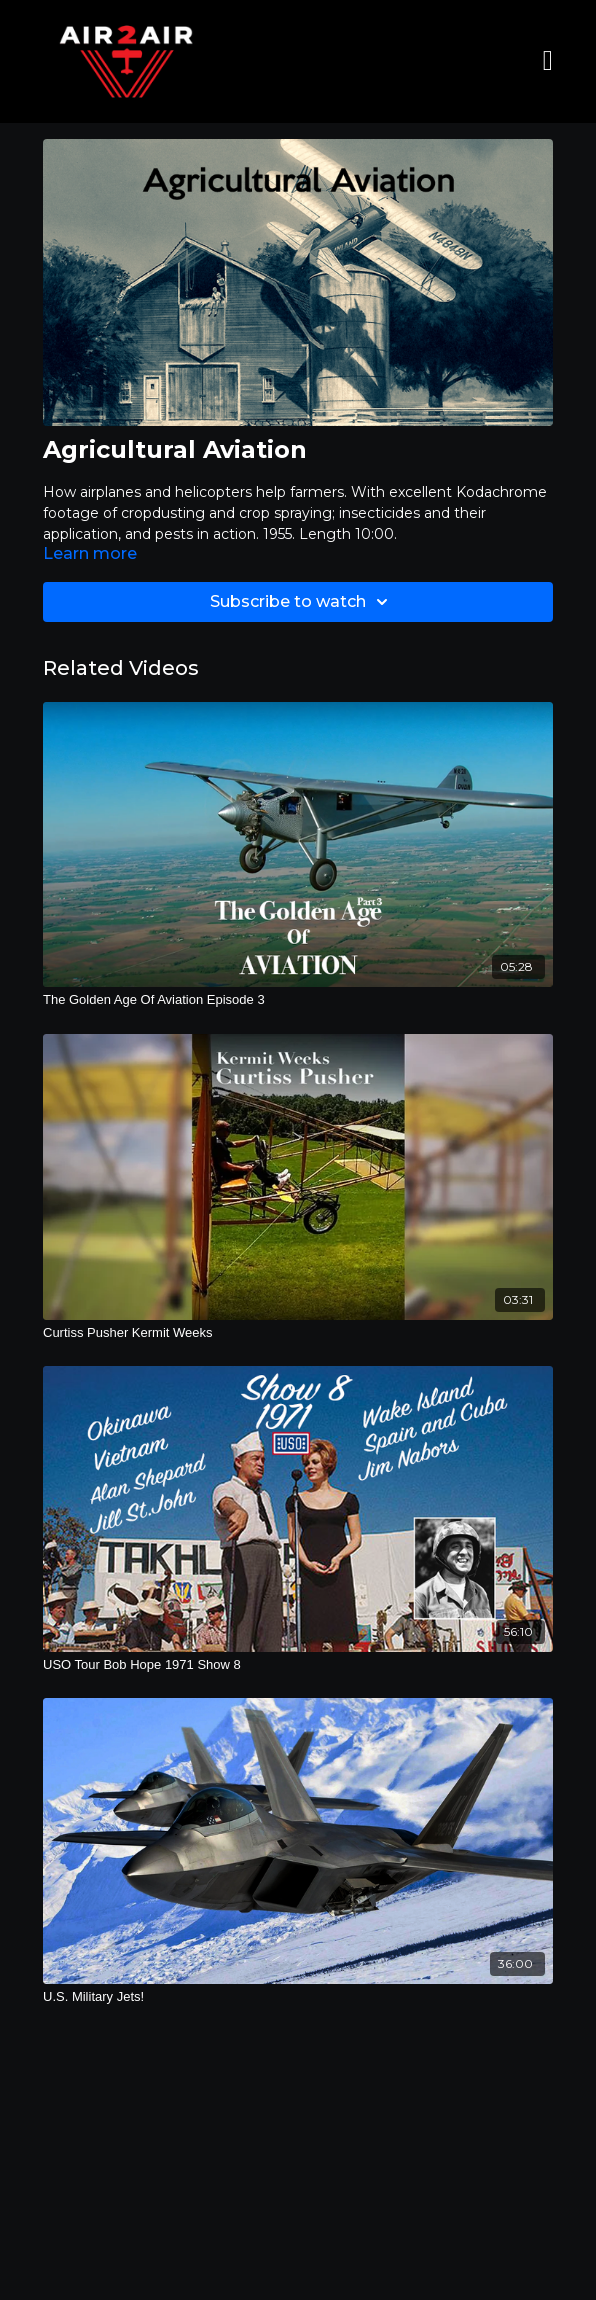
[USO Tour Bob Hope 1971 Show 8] (298, 1665)
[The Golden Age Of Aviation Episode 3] (298, 1000)
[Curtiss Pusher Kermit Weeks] (298, 1333)
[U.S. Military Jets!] (298, 1997)
